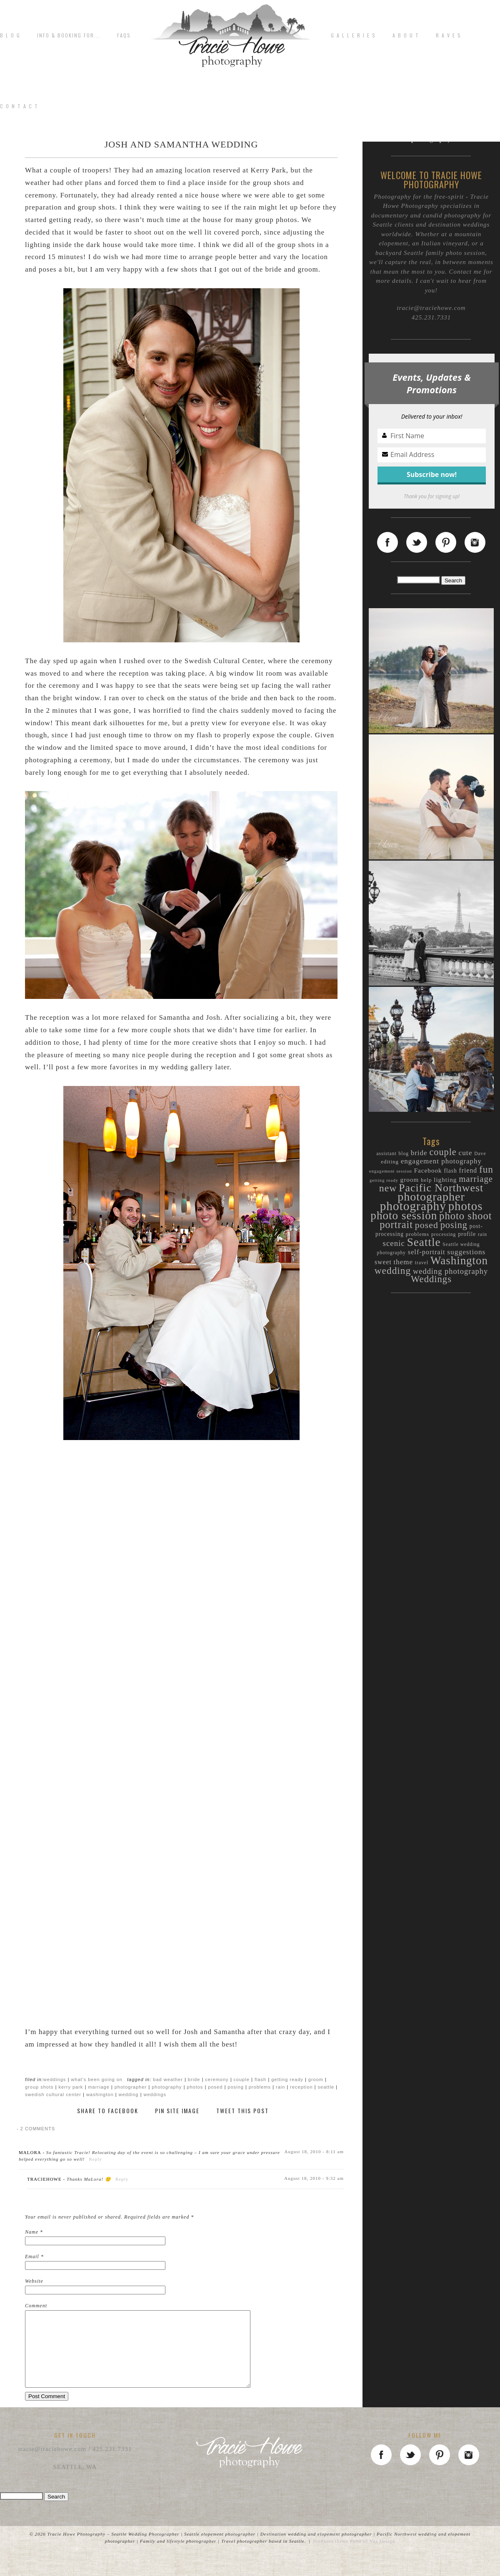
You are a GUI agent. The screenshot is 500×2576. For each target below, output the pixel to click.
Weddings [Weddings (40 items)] (431, 1279)
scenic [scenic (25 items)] (393, 1243)
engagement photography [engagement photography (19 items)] (441, 1161)
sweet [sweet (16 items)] (383, 1262)
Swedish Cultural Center (53, 2094)
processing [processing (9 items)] (443, 1234)
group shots (39, 2086)
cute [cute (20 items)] (465, 1153)
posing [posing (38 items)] (454, 1225)
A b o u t (405, 35)
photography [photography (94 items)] (413, 1206)
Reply (95, 2159)
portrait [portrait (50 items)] (396, 1224)
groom (315, 2079)
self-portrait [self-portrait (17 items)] (426, 1252)
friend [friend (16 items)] (468, 1170)
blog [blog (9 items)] (403, 1153)
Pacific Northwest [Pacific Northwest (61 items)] (441, 1188)
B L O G (10, 35)
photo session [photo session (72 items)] (403, 1215)
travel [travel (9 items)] (421, 1263)
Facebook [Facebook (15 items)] (428, 1170)
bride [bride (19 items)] (419, 1153)
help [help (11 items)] (426, 1180)
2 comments (36, 2128)
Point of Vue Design (372, 2556)
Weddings (54, 2079)
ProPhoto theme (331, 2556)
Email (32, 2256)
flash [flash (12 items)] (450, 1171)
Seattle (326, 2086)
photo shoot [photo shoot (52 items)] (465, 1215)
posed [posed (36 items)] (426, 1225)
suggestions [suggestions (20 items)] (466, 1252)
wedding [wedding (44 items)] (393, 1270)
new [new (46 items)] (388, 1188)
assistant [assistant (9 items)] (386, 1153)
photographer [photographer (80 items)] (431, 1196)
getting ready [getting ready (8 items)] (384, 1180)
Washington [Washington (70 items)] (459, 1260)
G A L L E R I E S (353, 35)
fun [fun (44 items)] (486, 1169)
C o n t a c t (19, 106)
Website (34, 2281)
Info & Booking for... (68, 35)
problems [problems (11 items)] (417, 1234)
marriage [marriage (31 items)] (476, 1179)
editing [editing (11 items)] (390, 1161)
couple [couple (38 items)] (442, 1152)
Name (31, 2232)
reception (301, 2086)
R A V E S (448, 35)
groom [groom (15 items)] (409, 1179)
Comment (36, 2306)
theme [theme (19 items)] (403, 1262)
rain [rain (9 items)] (482, 1234)
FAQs (124, 35)
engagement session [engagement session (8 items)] (390, 1171)
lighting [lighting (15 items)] (445, 1179)
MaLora (30, 2152)
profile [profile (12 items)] (467, 1234)
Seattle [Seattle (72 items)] (424, 1242)
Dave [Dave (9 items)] (480, 1153)
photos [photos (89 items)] (465, 1206)
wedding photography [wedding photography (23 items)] (450, 1271)
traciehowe (44, 2179)
